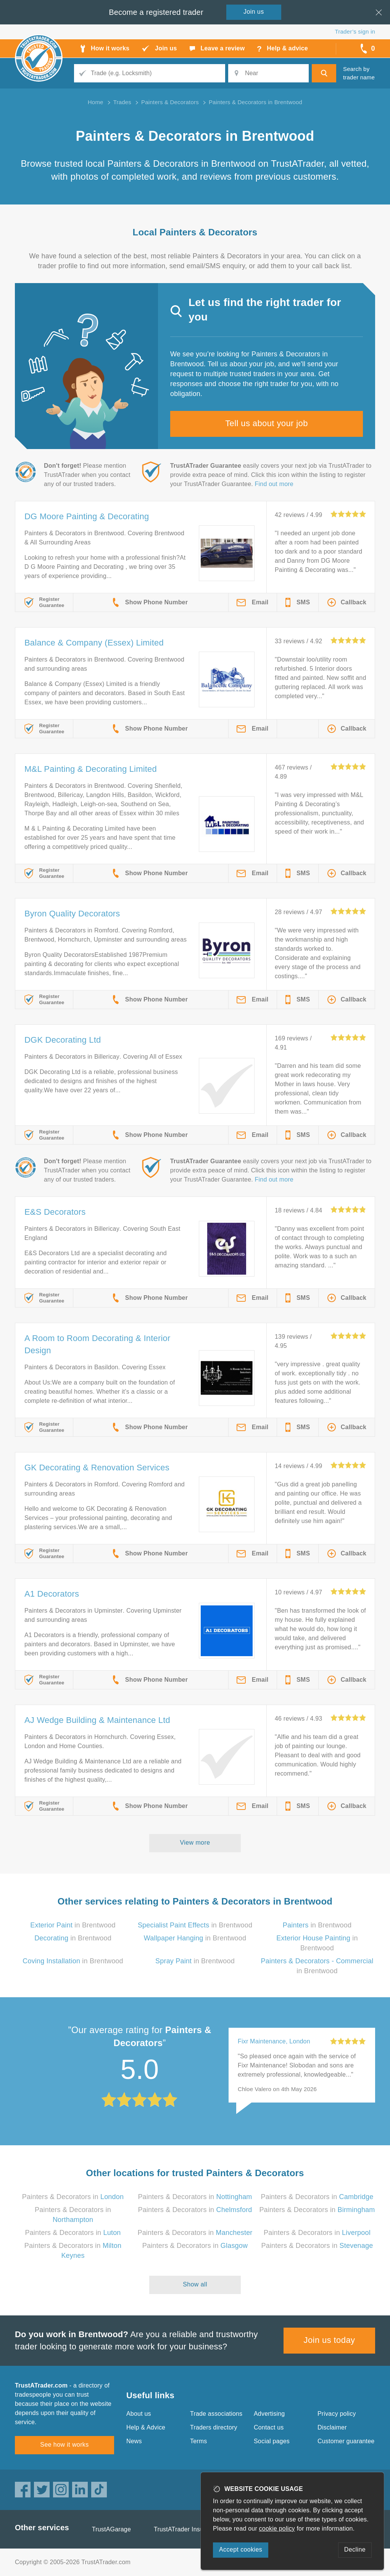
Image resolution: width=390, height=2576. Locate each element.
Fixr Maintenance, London (274, 2041)
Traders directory (213, 2427)
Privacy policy (336, 2413)
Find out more (274, 484)
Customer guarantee (345, 2441)
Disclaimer (332, 2427)
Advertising (269, 2413)
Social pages (272, 2441)
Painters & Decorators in (73, 2197)
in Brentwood (73, 1925)
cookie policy (277, 2528)
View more (195, 1842)
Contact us (269, 2427)
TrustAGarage (111, 2529)
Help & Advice (145, 2427)
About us (138, 2413)
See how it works (64, 2444)
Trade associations (216, 2413)
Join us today (329, 2340)
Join (253, 11)
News (134, 2441)
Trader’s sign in (355, 31)
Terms (198, 2441)
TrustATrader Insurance (186, 2529)
